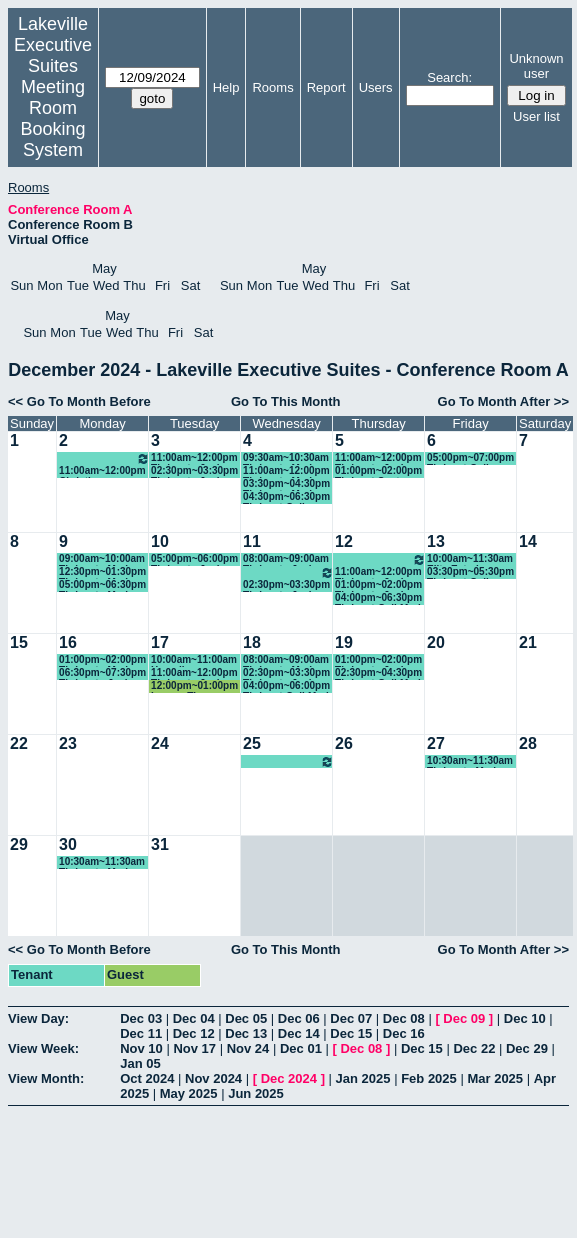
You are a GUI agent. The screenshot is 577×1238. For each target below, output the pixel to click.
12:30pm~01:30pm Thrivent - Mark (102, 572)
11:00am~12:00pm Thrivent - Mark (286, 471)
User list (536, 116)
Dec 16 (404, 1033)
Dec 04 (194, 1018)
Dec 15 (351, 1033)
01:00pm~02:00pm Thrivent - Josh (378, 585)
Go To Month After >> (503, 401)
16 (68, 642)
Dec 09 (464, 1018)
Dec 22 (474, 1048)
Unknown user (536, 66)
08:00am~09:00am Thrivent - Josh (286, 559)
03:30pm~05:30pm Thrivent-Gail (470, 572)
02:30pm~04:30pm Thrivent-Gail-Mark (379, 673)
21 (528, 642)
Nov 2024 (213, 1078)
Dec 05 (246, 1018)
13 (436, 541)
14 (528, 541)
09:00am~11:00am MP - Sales (288, 572)
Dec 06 (299, 1018)
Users (376, 87)
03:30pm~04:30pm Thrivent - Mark (286, 484)
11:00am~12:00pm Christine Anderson (102, 471)
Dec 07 (351, 1018)
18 (252, 642)
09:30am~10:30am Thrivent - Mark (286, 458)
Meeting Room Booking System (52, 118)
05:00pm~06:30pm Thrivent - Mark (102, 585)
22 (19, 743)
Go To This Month (286, 401)
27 (436, 743)
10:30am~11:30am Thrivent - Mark (470, 761)
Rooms (272, 87)
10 (160, 541)
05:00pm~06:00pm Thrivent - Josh (194, 559)
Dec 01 (301, 1048)
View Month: (46, 1078)
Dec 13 (246, 1033)
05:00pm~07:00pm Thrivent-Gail (470, 458)
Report (326, 87)
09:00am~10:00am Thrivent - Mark (102, 559)
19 (344, 642)
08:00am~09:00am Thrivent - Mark (286, 660)
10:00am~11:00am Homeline (194, 660)
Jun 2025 (256, 1093)
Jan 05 (140, 1063)
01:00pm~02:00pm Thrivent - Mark (102, 660)
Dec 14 (299, 1033)
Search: (449, 77)
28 (528, 743)
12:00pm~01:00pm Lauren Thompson (194, 686)
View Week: (43, 1048)
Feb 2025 (429, 1078)
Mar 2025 (495, 1078)
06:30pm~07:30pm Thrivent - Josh (102, 673)
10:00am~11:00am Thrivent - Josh (104, 458)
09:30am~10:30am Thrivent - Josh (380, 559)
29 (19, 844)
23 (68, 743)
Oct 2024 (147, 1078)
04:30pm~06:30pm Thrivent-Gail (286, 497)
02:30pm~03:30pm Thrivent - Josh (194, 471)
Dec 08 (404, 1018)
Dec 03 (141, 1018)
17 (160, 642)
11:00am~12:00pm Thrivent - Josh (194, 458)
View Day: (38, 1018)
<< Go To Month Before (79, 401)
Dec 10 (525, 1018)
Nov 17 (194, 1048)
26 (344, 743)
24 (160, 743)
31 (160, 844)
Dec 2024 (289, 1078)
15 (19, 642)
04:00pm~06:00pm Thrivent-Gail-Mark (287, 686)
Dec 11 (141, 1033)
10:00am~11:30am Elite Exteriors (470, 559)
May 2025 (189, 1093)
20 (436, 642)
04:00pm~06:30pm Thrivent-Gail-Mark (379, 598)
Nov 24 (248, 1048)
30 (68, 844)
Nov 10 (141, 1048)
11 (252, 541)
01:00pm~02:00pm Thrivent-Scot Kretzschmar (378, 471)
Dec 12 (194, 1033)
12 (344, 541)
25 (252, 743)
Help (226, 87)
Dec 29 (527, 1048)
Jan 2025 (363, 1078)
